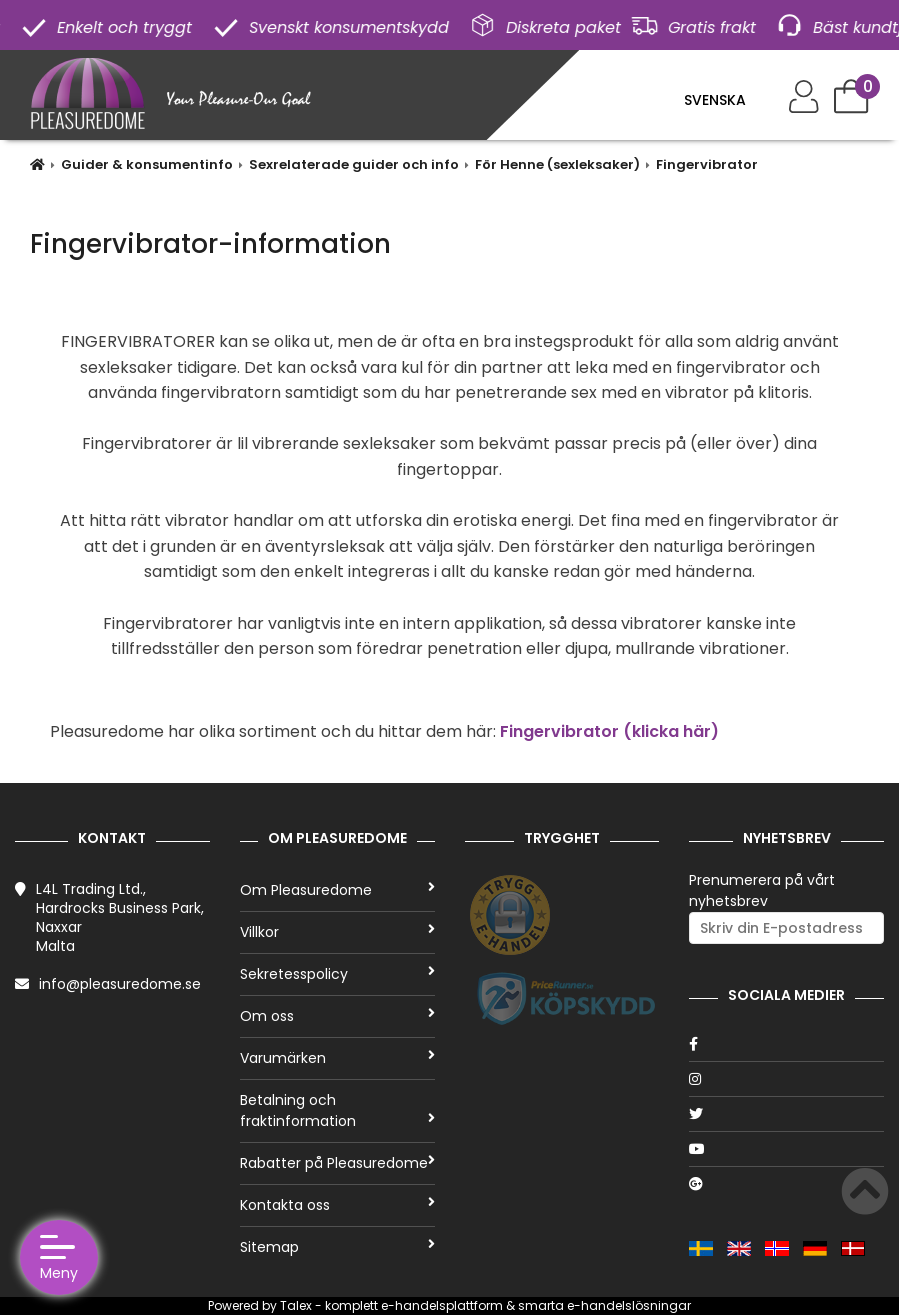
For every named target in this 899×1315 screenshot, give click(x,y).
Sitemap (337, 1247)
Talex (296, 1305)
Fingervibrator (707, 164)
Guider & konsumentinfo (147, 164)
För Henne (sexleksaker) (557, 164)
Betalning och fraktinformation (337, 1110)
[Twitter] (786, 1114)
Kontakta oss (337, 1205)
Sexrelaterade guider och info (354, 164)
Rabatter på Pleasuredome (337, 1163)
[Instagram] (786, 1079)
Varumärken (337, 1058)
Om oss (337, 1016)
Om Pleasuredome (337, 890)
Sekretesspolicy (337, 974)
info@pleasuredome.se (120, 984)
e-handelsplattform (442, 1305)
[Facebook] (786, 1044)
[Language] (726, 100)
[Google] (786, 1184)
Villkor (337, 932)
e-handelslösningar (629, 1305)
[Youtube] (786, 1149)
